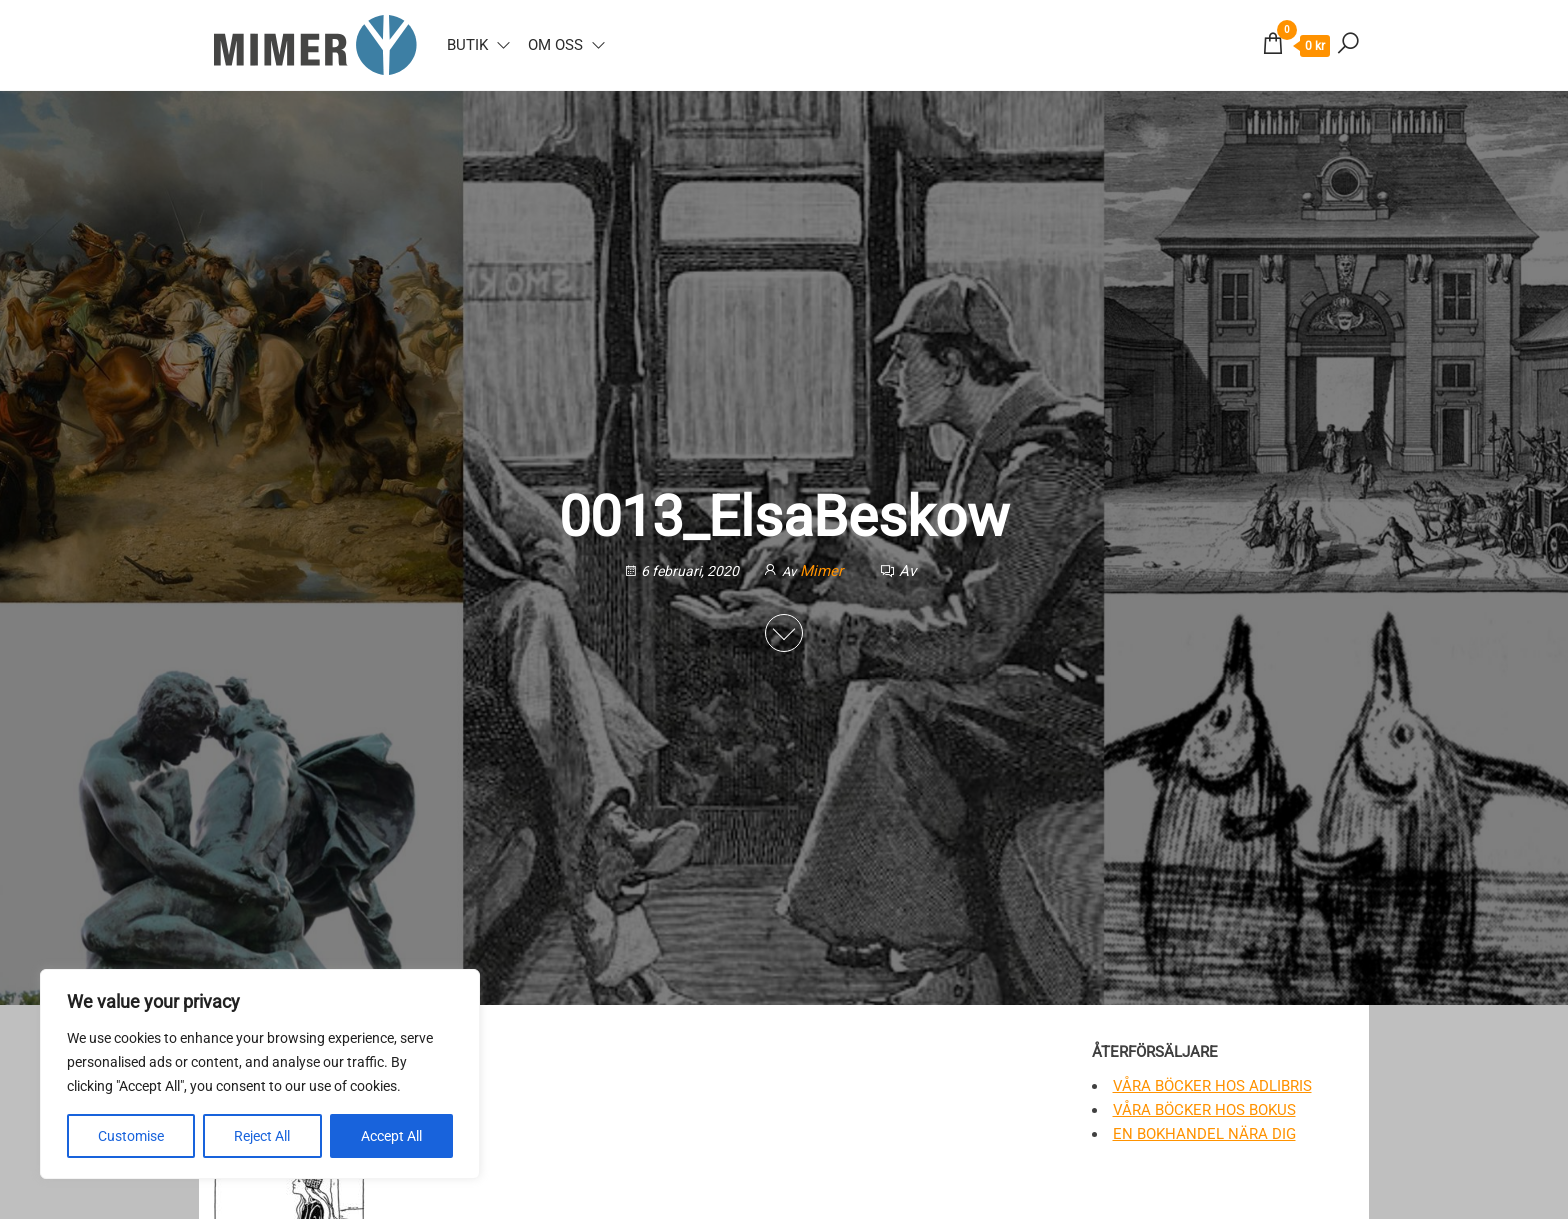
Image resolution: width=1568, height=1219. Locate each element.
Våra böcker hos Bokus (1204, 1110)
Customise (131, 1136)
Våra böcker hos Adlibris (1212, 1086)
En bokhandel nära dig (1204, 1134)
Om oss (555, 45)
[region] (260, 1074)
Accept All (391, 1136)
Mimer (823, 571)
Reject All (262, 1136)
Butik (467, 45)
